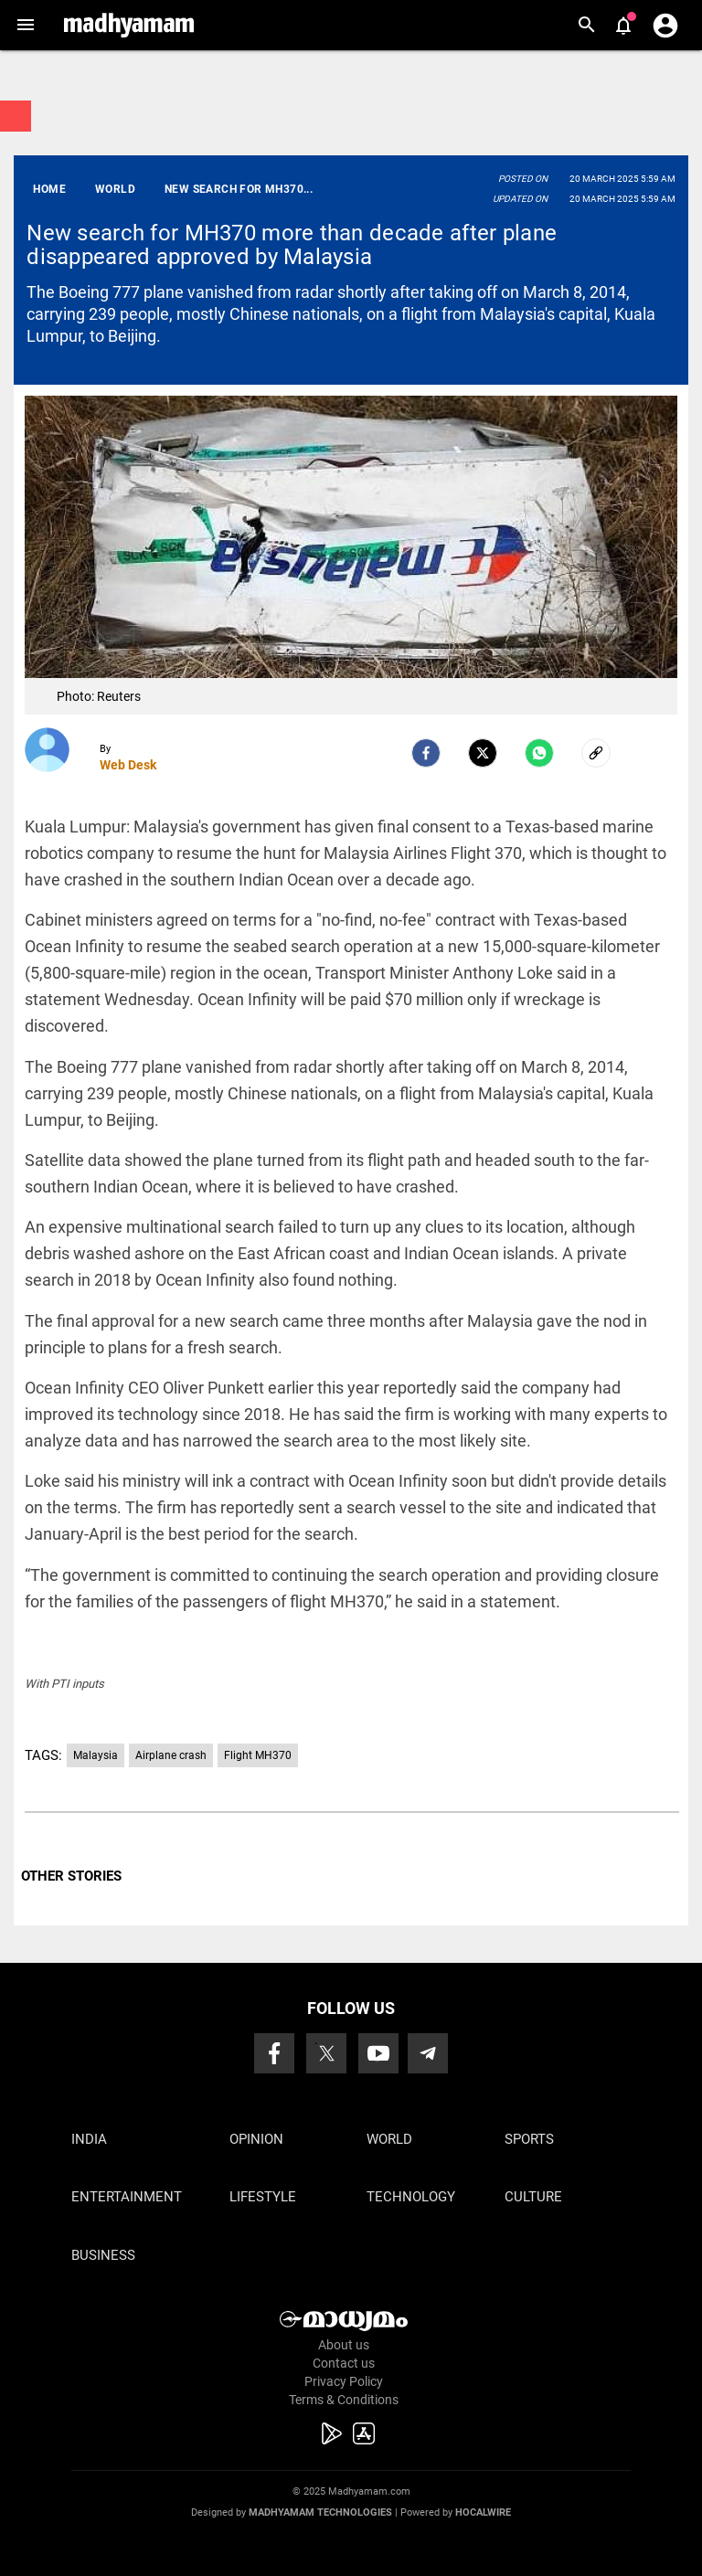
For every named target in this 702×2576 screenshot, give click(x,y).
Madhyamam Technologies (320, 2512)
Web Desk (128, 765)
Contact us (344, 2363)
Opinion (256, 2139)
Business (103, 2255)
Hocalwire (483, 2512)
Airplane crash (171, 1755)
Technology (411, 2197)
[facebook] (426, 753)
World (389, 2139)
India (89, 2139)
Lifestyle (262, 2197)
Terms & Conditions (344, 2399)
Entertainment (126, 2197)
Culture (533, 2197)
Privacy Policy (343, 2381)
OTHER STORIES (71, 1876)
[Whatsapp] (539, 753)
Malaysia (95, 1755)
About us (343, 2344)
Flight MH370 (258, 1755)
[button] (25, 25)
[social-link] (596, 753)
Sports (529, 2139)
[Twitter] (482, 753)
